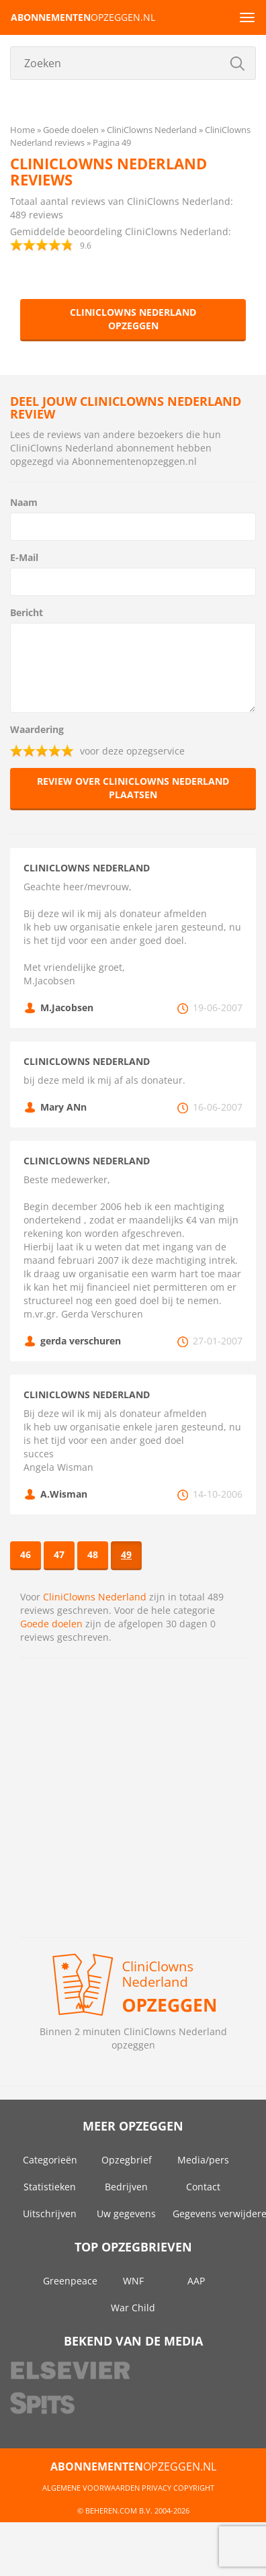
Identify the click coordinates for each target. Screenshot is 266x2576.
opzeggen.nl (83, 17)
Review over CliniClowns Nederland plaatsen (133, 788)
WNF (133, 2280)
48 (92, 1554)
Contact (203, 2186)
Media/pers (203, 2159)
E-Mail (24, 557)
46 (25, 1554)
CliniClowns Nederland (94, 1596)
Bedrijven (126, 2186)
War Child (133, 2307)
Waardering (37, 729)
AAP (196, 2280)
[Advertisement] (126, 1798)
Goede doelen (51, 1623)
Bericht (26, 612)
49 (126, 1554)
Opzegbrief (126, 2159)
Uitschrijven (50, 2213)
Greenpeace (70, 2280)
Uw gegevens (126, 2213)
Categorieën (50, 2159)
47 (59, 1554)
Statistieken (50, 2186)
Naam (24, 502)
